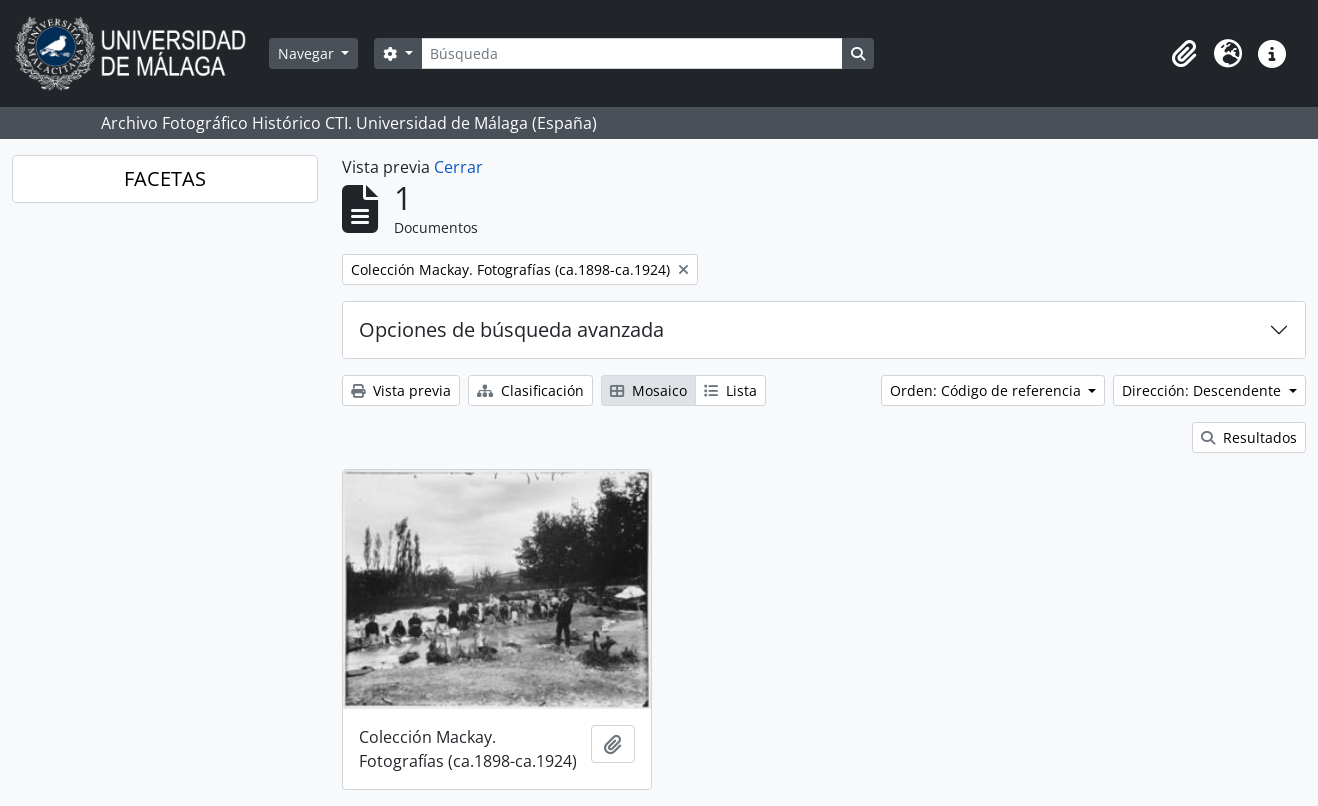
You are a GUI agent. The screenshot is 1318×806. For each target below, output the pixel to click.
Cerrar (458, 167)
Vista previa (401, 390)
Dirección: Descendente (1203, 390)
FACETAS (165, 178)
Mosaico (648, 390)
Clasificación (530, 390)
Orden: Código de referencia (987, 390)
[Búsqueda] (632, 53)
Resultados (1249, 437)
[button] (1184, 54)
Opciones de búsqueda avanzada (511, 329)
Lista (730, 390)
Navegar (308, 53)
